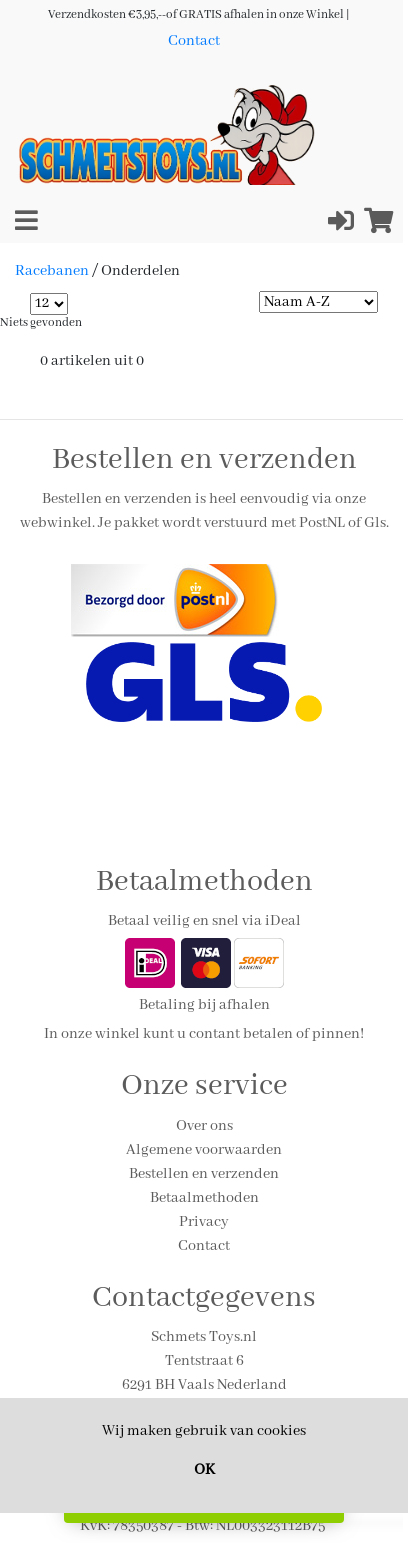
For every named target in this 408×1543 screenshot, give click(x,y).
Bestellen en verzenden (204, 1174)
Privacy (204, 1222)
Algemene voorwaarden (204, 1150)
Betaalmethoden (204, 1198)
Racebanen (52, 271)
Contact (194, 41)
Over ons (204, 1126)
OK (204, 1470)
